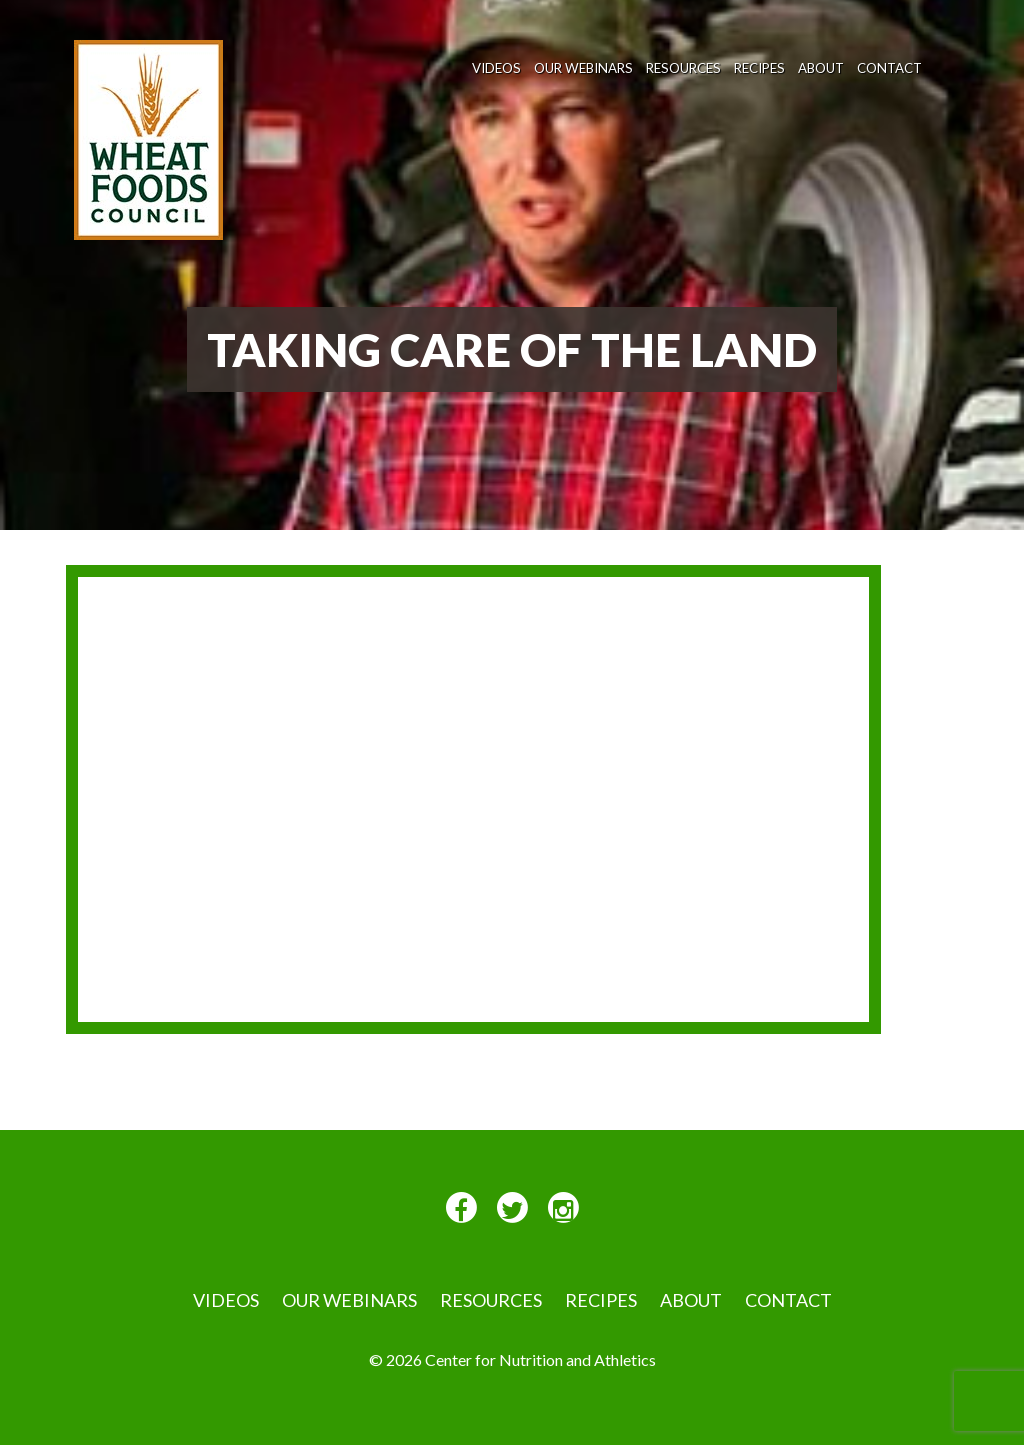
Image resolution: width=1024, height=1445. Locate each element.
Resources (683, 68)
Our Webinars (583, 68)
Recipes (759, 68)
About (821, 68)
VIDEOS (496, 68)
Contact (889, 68)
